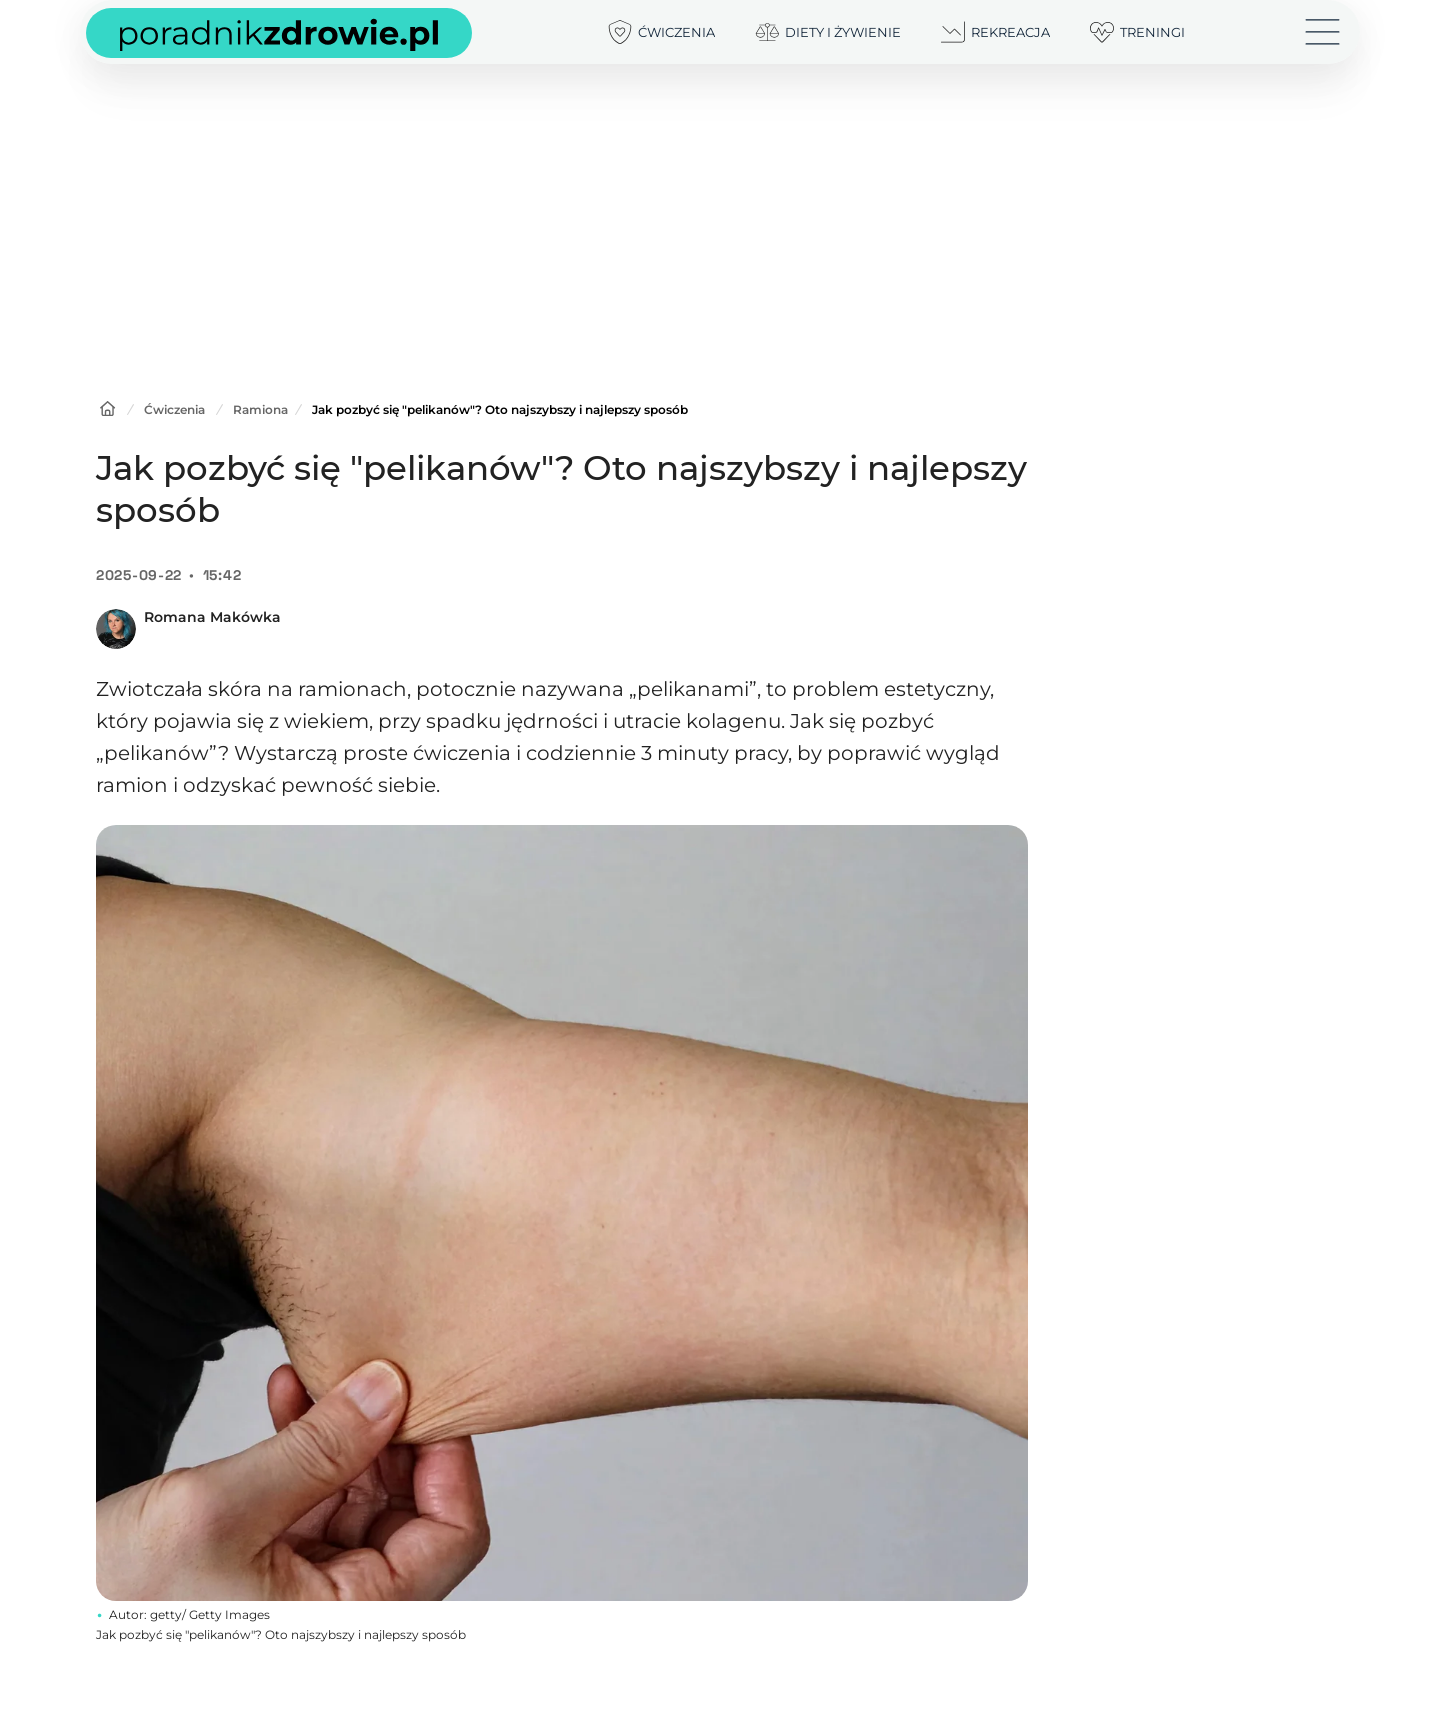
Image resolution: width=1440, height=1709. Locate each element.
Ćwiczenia (174, 409)
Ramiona (260, 409)
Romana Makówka (212, 617)
